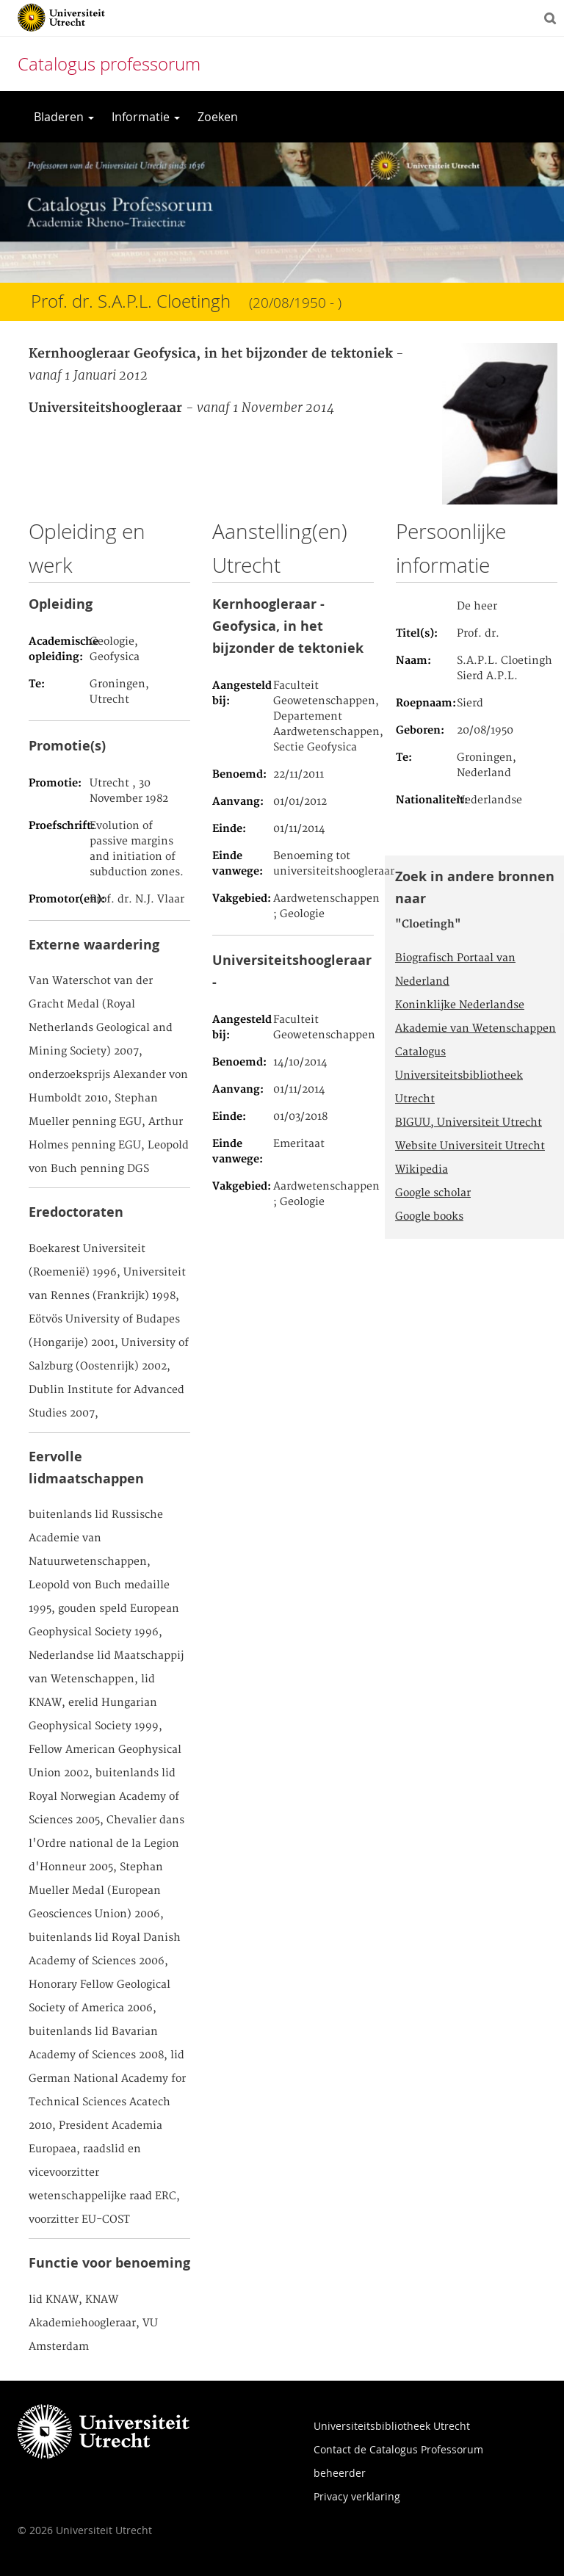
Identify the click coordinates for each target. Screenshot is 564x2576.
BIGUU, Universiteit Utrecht (468, 1122)
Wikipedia (421, 1169)
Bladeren (64, 117)
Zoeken (218, 117)
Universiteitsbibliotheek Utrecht (392, 2426)
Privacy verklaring (357, 2496)
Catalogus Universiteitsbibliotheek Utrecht (459, 1076)
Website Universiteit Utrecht (470, 1146)
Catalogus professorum (109, 64)
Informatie (146, 117)
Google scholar (433, 1193)
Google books (429, 1216)
